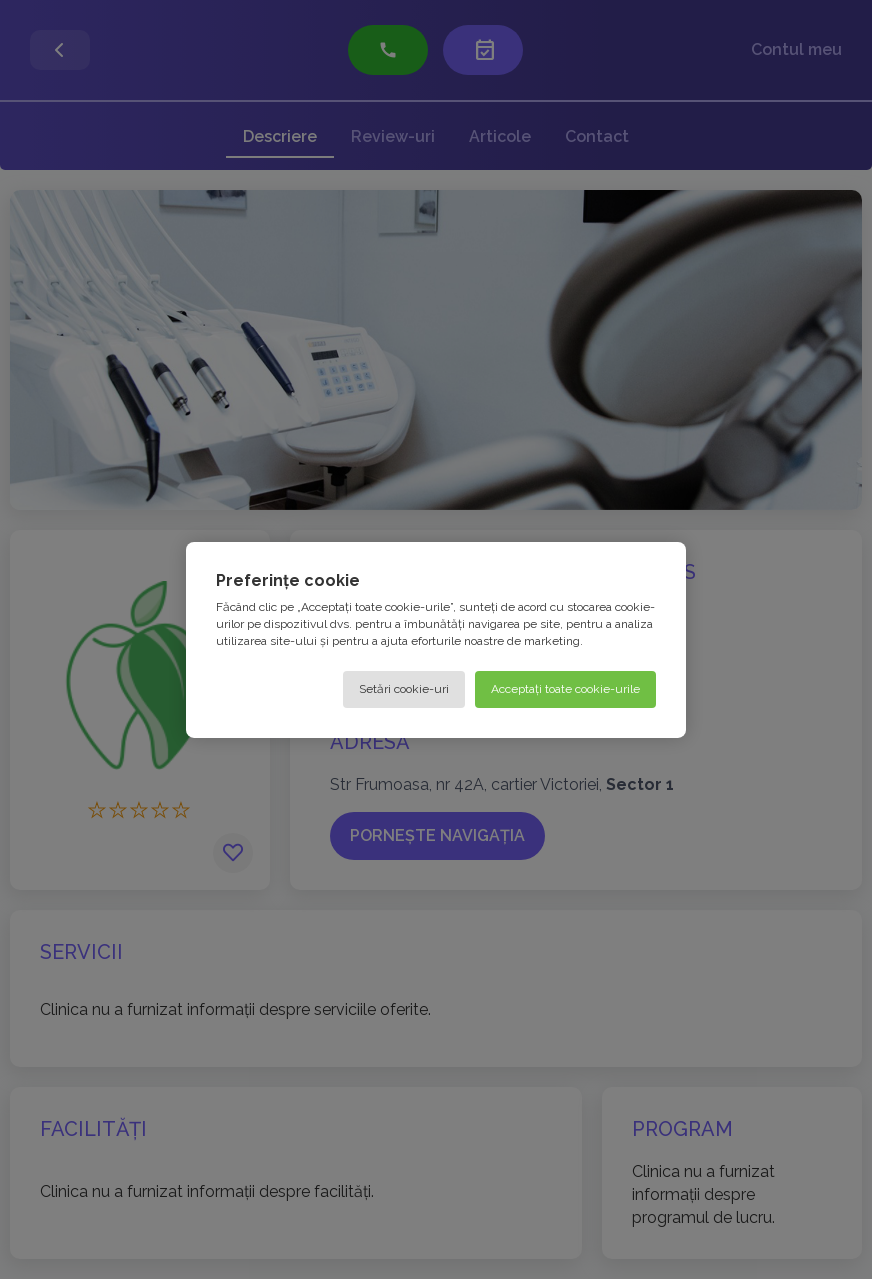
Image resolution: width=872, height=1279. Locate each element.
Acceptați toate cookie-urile (565, 688)
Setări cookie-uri (404, 688)
